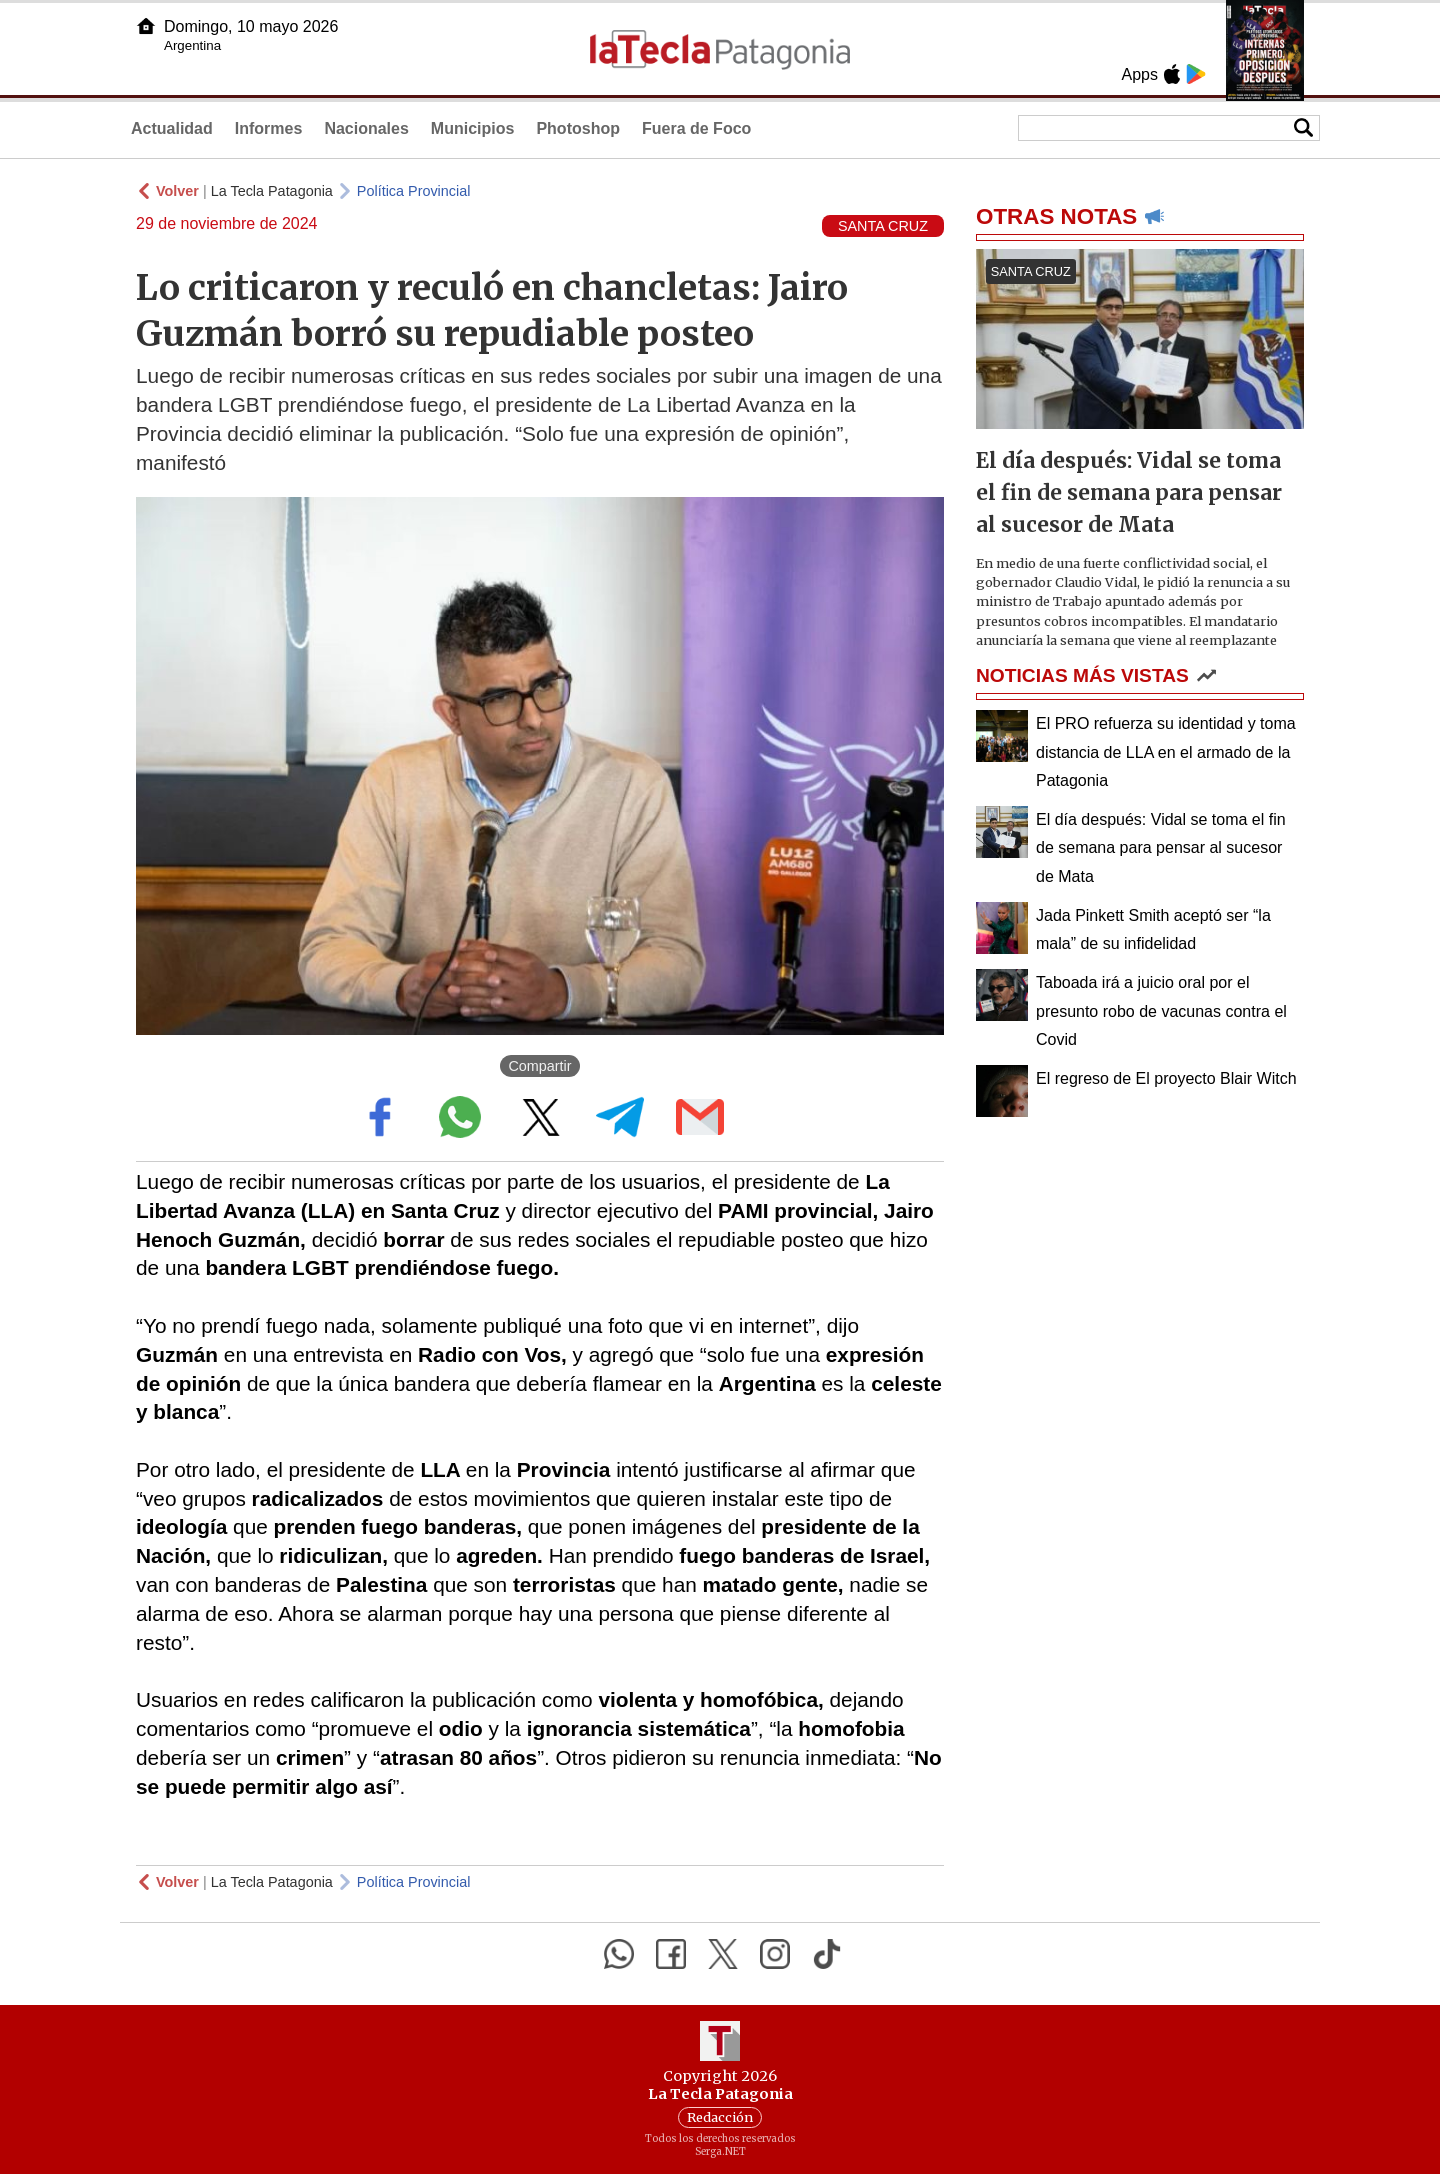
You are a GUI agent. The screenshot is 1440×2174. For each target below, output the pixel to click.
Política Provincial (414, 191)
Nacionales (366, 128)
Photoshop (578, 128)
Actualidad (172, 128)
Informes (269, 128)
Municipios (473, 128)
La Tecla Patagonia (272, 191)
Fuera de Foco (696, 128)
